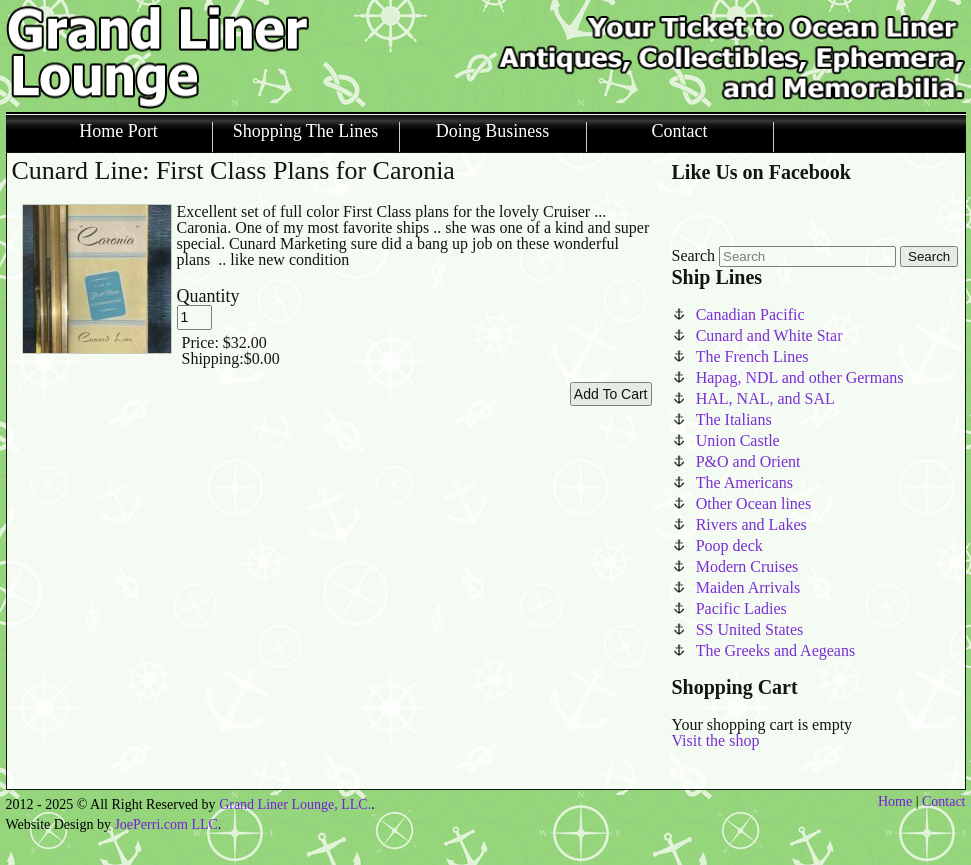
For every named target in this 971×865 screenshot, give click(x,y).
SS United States (750, 629)
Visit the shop (716, 740)
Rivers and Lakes (751, 524)
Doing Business (493, 131)
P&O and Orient (748, 461)
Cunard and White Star (769, 335)
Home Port (118, 131)
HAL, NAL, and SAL (765, 398)
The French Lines (752, 356)
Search (694, 255)
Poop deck (729, 545)
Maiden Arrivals (748, 587)
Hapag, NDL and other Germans (800, 377)
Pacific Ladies (741, 608)
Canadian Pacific (750, 314)
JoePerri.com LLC (165, 824)
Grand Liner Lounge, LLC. (295, 804)
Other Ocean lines (754, 503)
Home (895, 801)
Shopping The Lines (306, 131)
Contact (680, 131)
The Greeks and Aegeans (776, 650)
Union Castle (738, 440)
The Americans (744, 482)
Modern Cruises (747, 566)
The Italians (734, 419)
